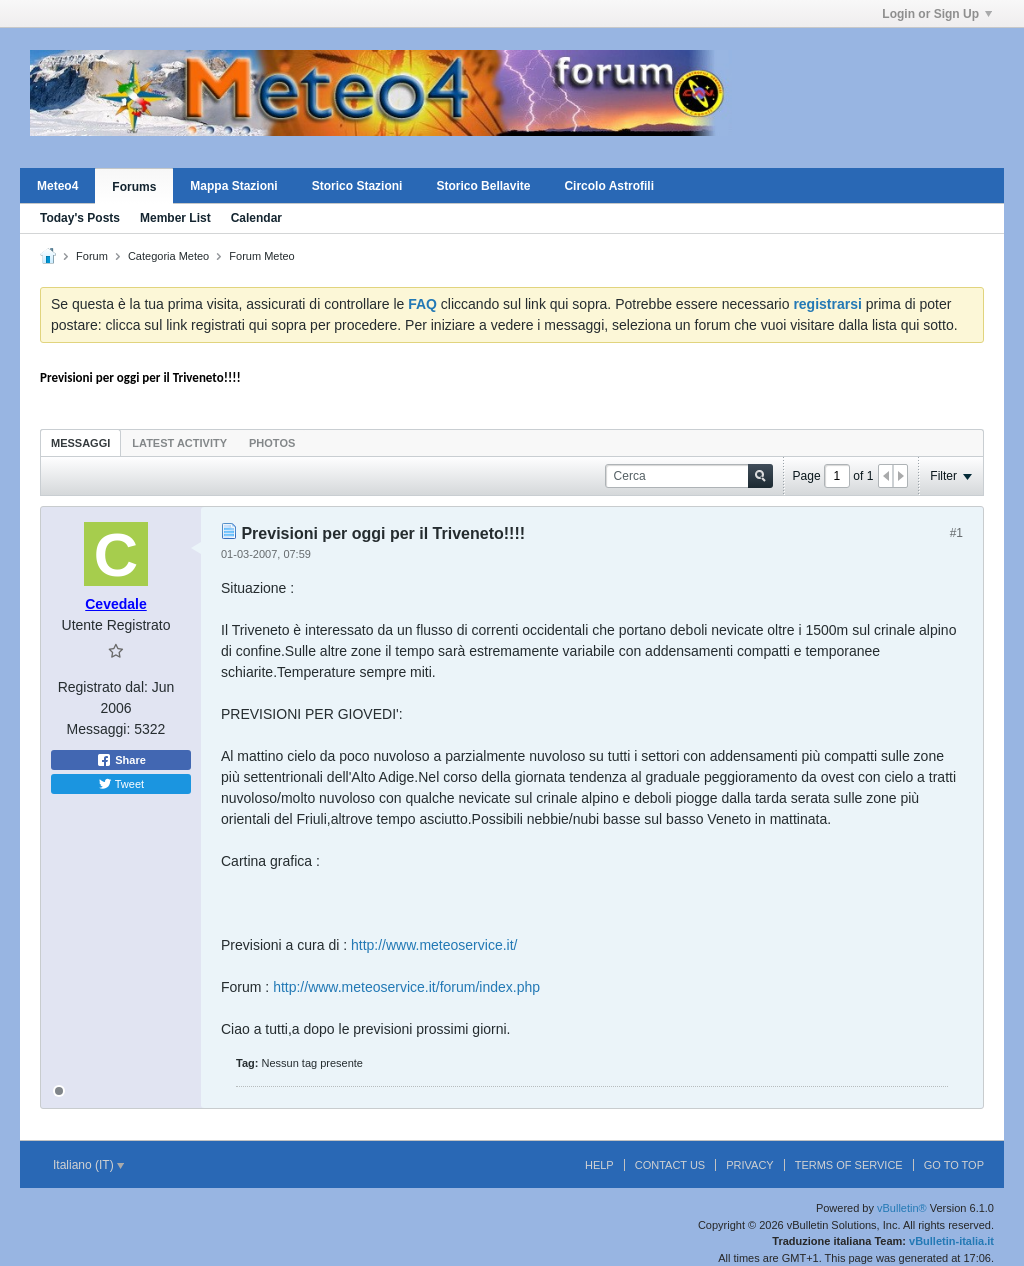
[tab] (80, 442)
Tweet (121, 784)
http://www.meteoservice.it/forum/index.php (406, 987)
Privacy (749, 1165)
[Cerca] (689, 476)
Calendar (256, 218)
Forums (134, 187)
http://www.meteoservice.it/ (434, 945)
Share (121, 760)
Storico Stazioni (357, 186)
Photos (272, 443)
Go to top (954, 1165)
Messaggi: (99, 729)
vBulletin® (902, 1208)
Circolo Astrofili (609, 186)
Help (599, 1165)
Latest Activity (179, 443)
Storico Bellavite (483, 186)
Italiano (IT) (88, 1165)
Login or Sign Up (937, 14)
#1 (956, 533)
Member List (175, 218)
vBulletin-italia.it (951, 1241)
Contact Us (670, 1165)
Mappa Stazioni (233, 186)
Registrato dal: (103, 687)
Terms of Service (849, 1165)
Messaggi (80, 443)
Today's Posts (80, 218)
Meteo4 (57, 186)
